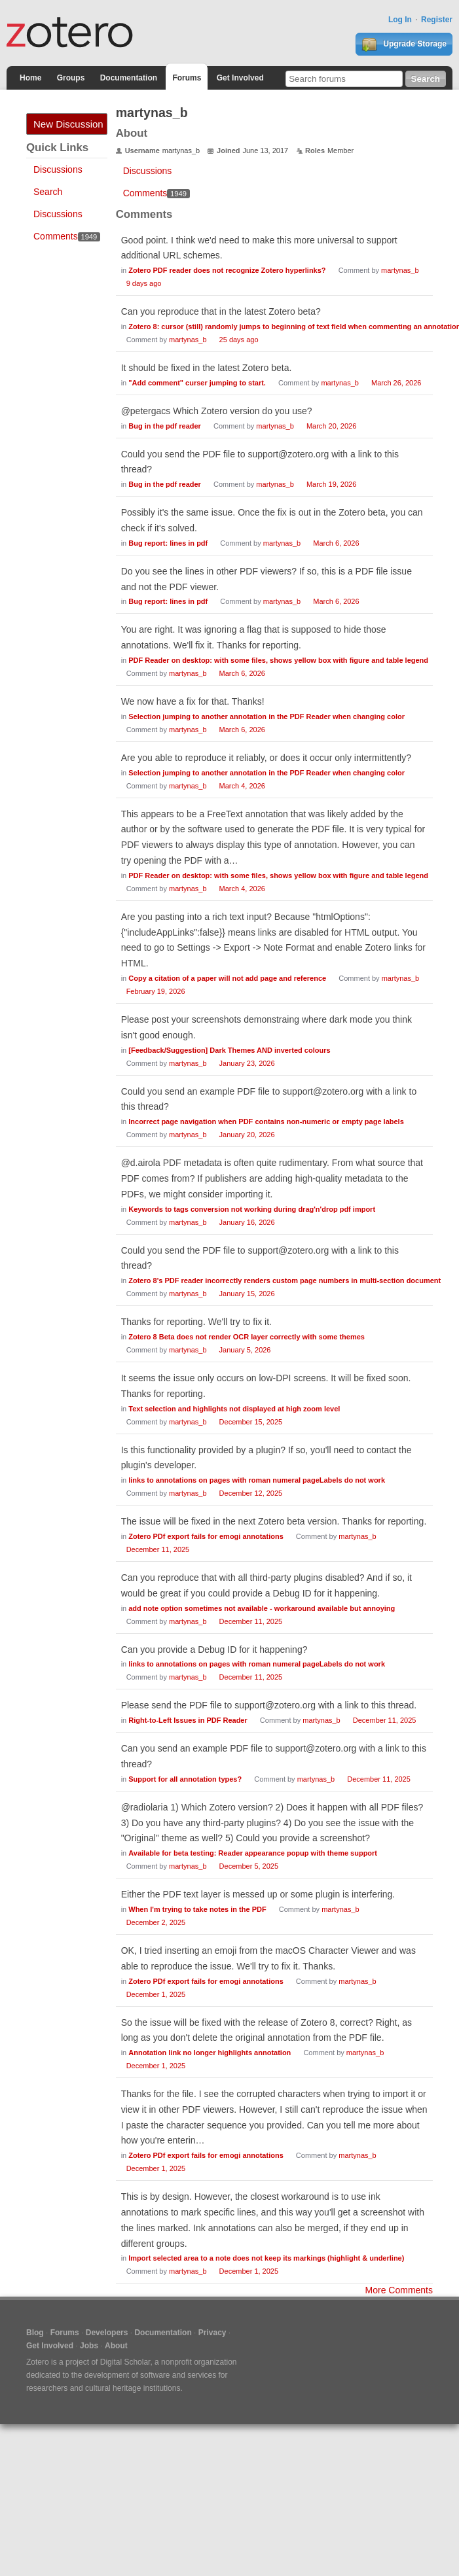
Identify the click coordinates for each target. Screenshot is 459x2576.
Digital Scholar (125, 2362)
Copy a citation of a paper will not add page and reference (227, 978)
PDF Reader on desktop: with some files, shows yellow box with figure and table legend (278, 660)
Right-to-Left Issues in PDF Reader (188, 1720)
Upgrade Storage (404, 44)
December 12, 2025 (251, 1493)
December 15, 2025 (251, 1422)
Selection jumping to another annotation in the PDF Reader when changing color (266, 716)
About (116, 2345)
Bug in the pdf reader (164, 426)
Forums (186, 77)
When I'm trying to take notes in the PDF (197, 1909)
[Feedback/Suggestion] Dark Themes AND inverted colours (229, 1050)
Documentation (128, 77)
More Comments (399, 2290)
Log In (400, 19)
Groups (71, 77)
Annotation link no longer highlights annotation (209, 2052)
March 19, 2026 (331, 484)
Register (436, 19)
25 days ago (239, 340)
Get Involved (240, 77)
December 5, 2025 (249, 1866)
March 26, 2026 (396, 383)
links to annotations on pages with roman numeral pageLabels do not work (256, 1480)
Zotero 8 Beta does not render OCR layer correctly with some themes (246, 1337)
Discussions (58, 169)
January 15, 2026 (247, 1293)
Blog (35, 2332)
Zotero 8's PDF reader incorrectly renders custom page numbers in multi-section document (284, 1280)
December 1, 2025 (156, 1994)
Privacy (212, 2332)
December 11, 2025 (158, 1549)
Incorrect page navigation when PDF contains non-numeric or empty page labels (266, 1121)
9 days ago (144, 283)
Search (47, 191)
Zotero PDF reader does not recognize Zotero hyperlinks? (226, 270)
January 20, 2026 (247, 1134)
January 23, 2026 (247, 1063)
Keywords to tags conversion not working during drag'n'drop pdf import (251, 1209)
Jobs (89, 2345)
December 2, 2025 (156, 1922)
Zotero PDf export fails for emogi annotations (206, 1536)
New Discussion (68, 124)
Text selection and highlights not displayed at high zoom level (234, 1409)
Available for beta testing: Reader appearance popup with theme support (252, 1853)
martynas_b (399, 270)
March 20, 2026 (331, 426)
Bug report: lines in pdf (168, 543)
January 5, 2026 (245, 1350)
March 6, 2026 (336, 543)
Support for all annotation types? (185, 1779)
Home (30, 77)
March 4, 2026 (242, 786)
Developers (107, 2332)
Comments (66, 236)
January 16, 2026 (247, 1222)
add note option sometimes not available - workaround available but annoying (261, 1608)
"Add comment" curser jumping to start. (197, 383)
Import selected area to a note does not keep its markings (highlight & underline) (266, 2258)
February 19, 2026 (155, 991)
